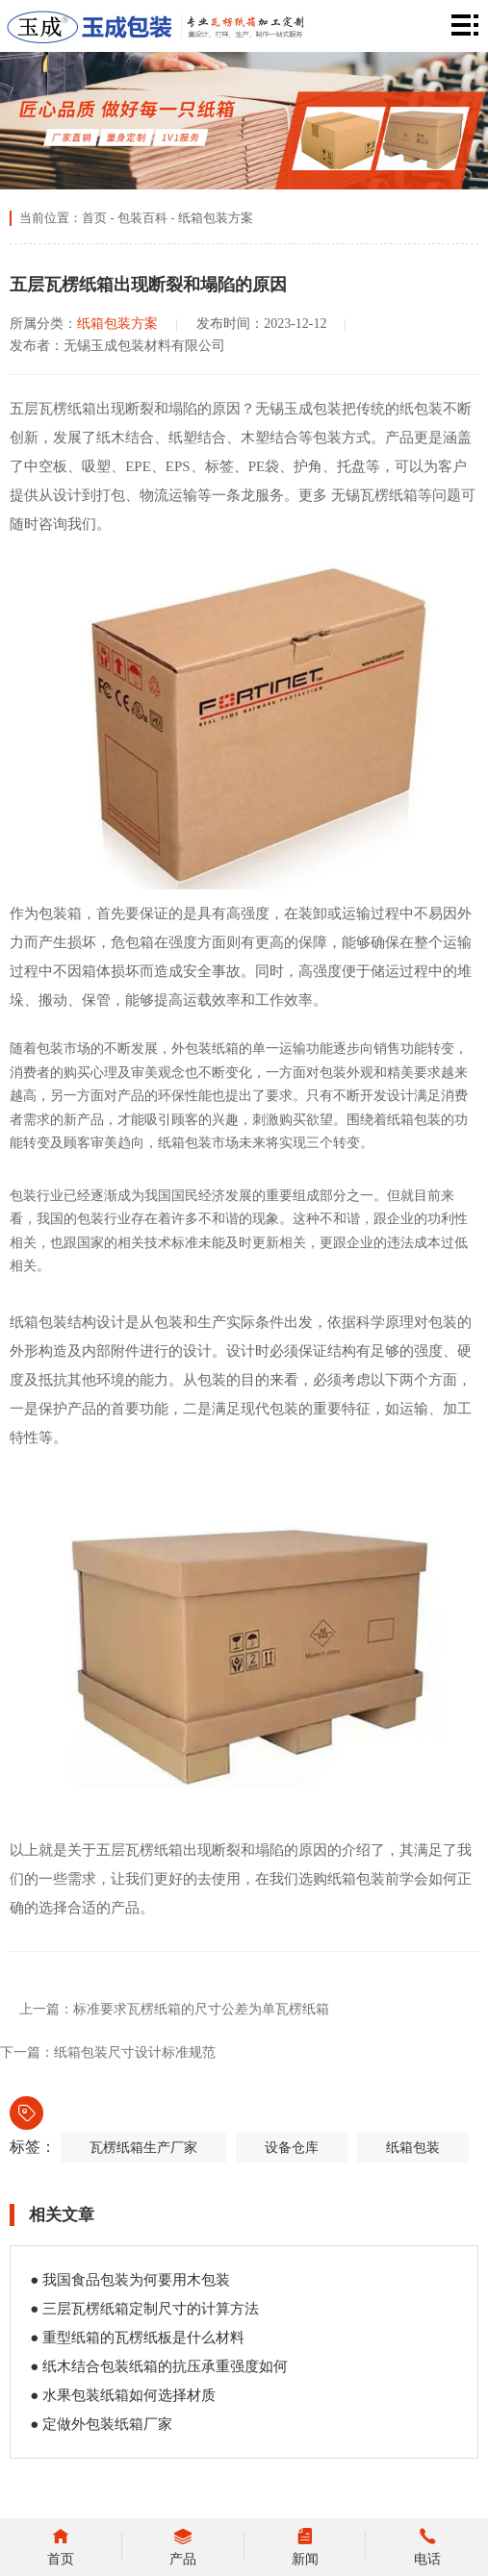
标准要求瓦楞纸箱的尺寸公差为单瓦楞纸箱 (201, 2009)
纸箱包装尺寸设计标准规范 (135, 2052)
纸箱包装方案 (215, 218)
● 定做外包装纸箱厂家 (101, 2424)
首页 (94, 218)
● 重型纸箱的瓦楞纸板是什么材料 (137, 2337)
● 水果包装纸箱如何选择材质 (123, 2395)
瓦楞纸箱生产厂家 (143, 2147)
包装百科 (142, 218)
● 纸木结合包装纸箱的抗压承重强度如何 (159, 2366)
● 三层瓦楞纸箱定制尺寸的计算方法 (144, 2308)
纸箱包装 (413, 2147)
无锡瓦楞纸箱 (374, 495)
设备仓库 (292, 2147)
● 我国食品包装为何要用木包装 (130, 2280)
